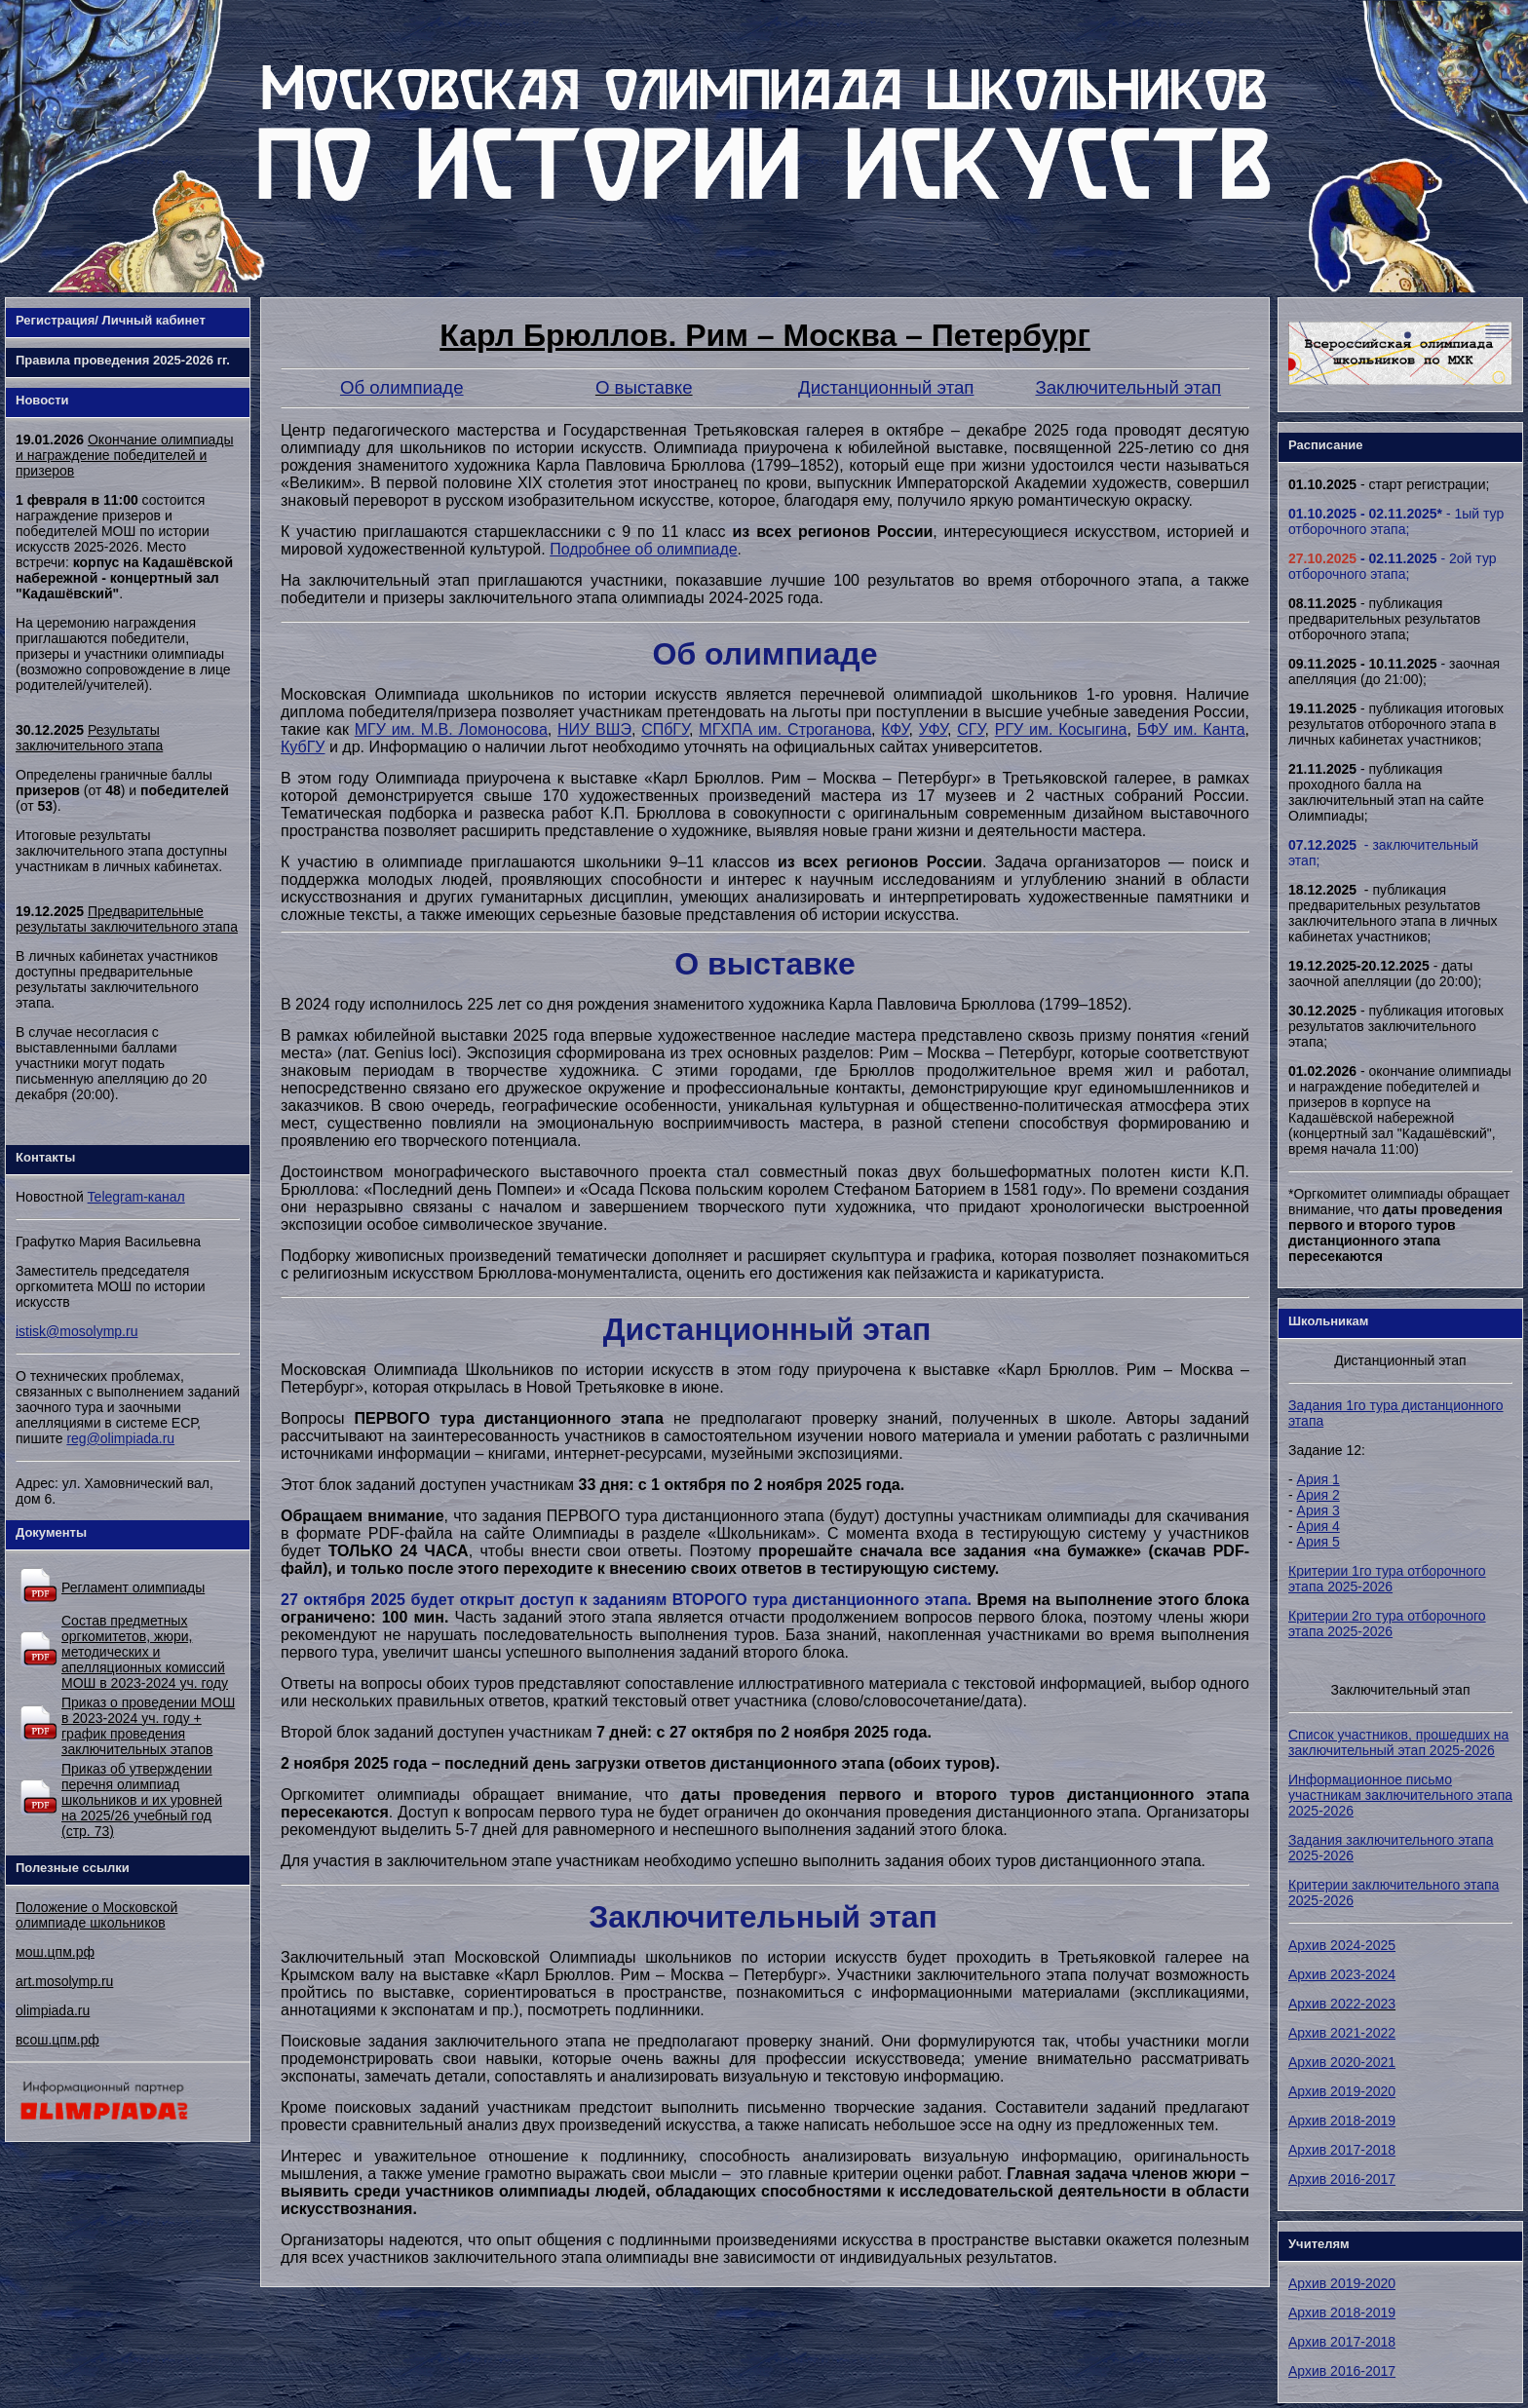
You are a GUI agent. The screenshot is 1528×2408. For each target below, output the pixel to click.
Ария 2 (1318, 1495)
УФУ (933, 729)
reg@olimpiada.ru (120, 1438)
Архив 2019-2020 (1341, 2091)
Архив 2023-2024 (1341, 1974)
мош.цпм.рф (55, 1952)
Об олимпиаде (402, 387)
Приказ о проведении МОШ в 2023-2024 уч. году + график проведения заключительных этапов (148, 1726)
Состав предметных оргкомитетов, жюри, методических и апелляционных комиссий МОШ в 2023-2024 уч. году (144, 1652)
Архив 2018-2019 (1341, 2120)
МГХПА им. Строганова (785, 729)
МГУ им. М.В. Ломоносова (451, 729)
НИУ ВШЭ (594, 729)
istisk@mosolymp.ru (76, 1331)
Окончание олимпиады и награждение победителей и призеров (124, 455)
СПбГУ (665, 729)
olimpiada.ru (53, 2010)
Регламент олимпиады (133, 1587)
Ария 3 (1318, 1510)
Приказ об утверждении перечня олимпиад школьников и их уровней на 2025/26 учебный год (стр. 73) (141, 1800)
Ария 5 (1318, 1541)
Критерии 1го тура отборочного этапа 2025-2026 (1387, 1578)
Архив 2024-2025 (1341, 1945)
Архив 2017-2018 (1341, 2150)
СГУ (970, 729)
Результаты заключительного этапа (89, 737)
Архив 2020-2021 (1341, 2062)
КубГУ (303, 747)
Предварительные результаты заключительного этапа (127, 919)
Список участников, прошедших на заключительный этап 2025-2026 (1398, 1742)
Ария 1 (1318, 1479)
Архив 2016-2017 (1341, 2179)
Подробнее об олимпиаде (643, 549)
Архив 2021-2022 (1341, 2033)
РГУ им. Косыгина (1061, 729)
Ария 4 (1318, 1526)
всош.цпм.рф (57, 2039)
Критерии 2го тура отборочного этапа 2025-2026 (1387, 1623)
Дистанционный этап (886, 387)
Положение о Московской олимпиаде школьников (96, 1914)
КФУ (894, 729)
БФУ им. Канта (1191, 729)
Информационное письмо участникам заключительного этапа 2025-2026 (1400, 1795)
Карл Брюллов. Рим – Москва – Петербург (764, 335)
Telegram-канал (136, 1196)
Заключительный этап (1128, 387)
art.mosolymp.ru (64, 1981)
